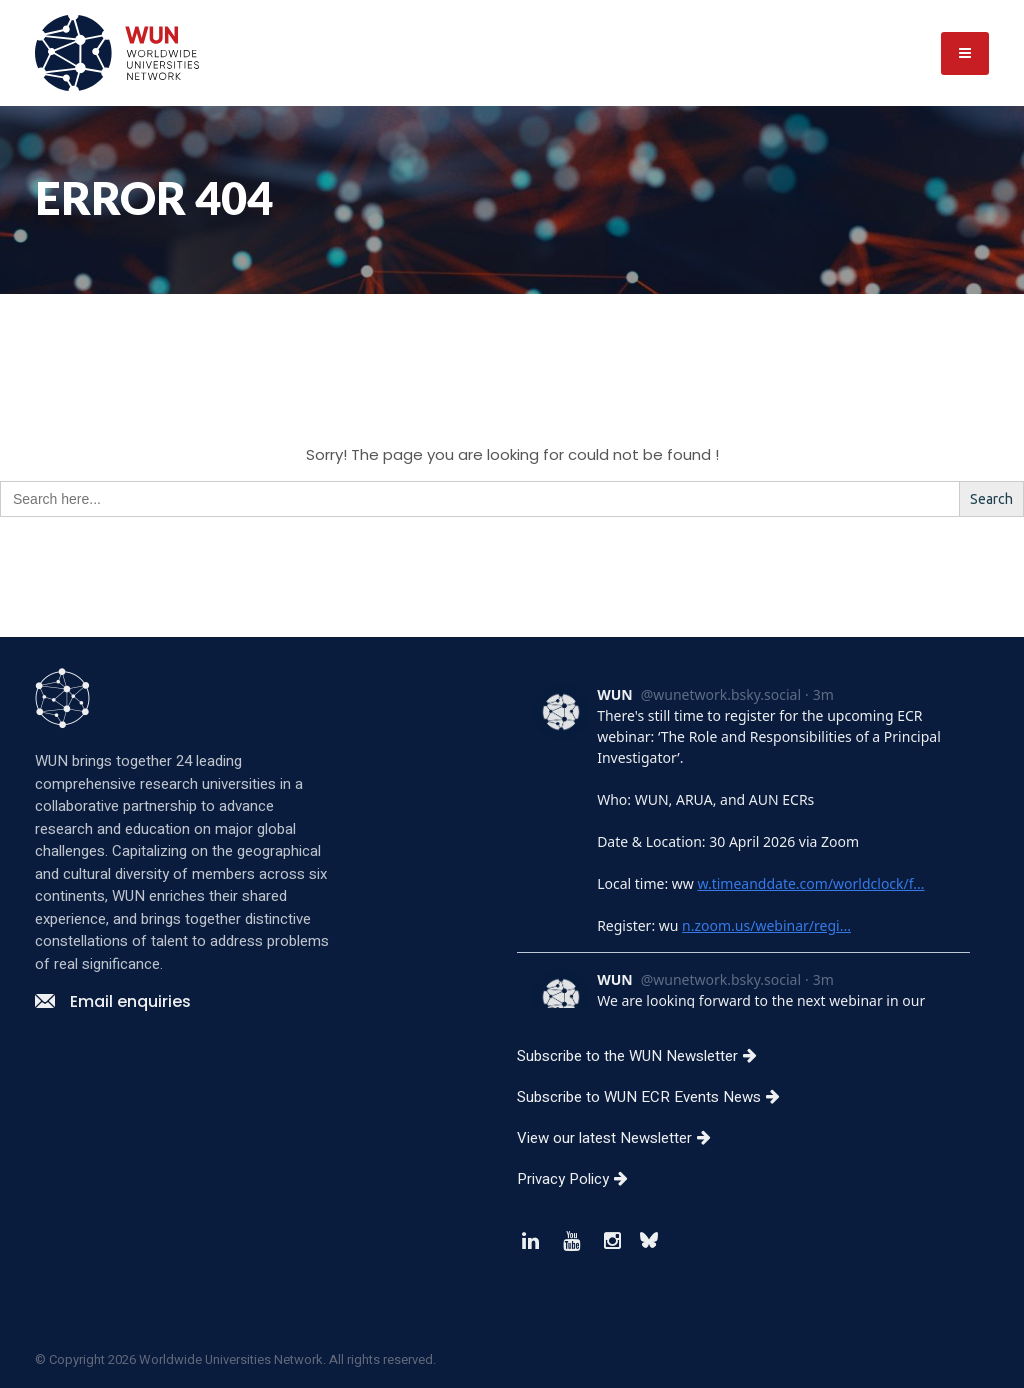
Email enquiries (113, 1001)
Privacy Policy (580, 1179)
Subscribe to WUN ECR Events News (656, 1097)
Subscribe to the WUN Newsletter (644, 1056)
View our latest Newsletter (621, 1138)
